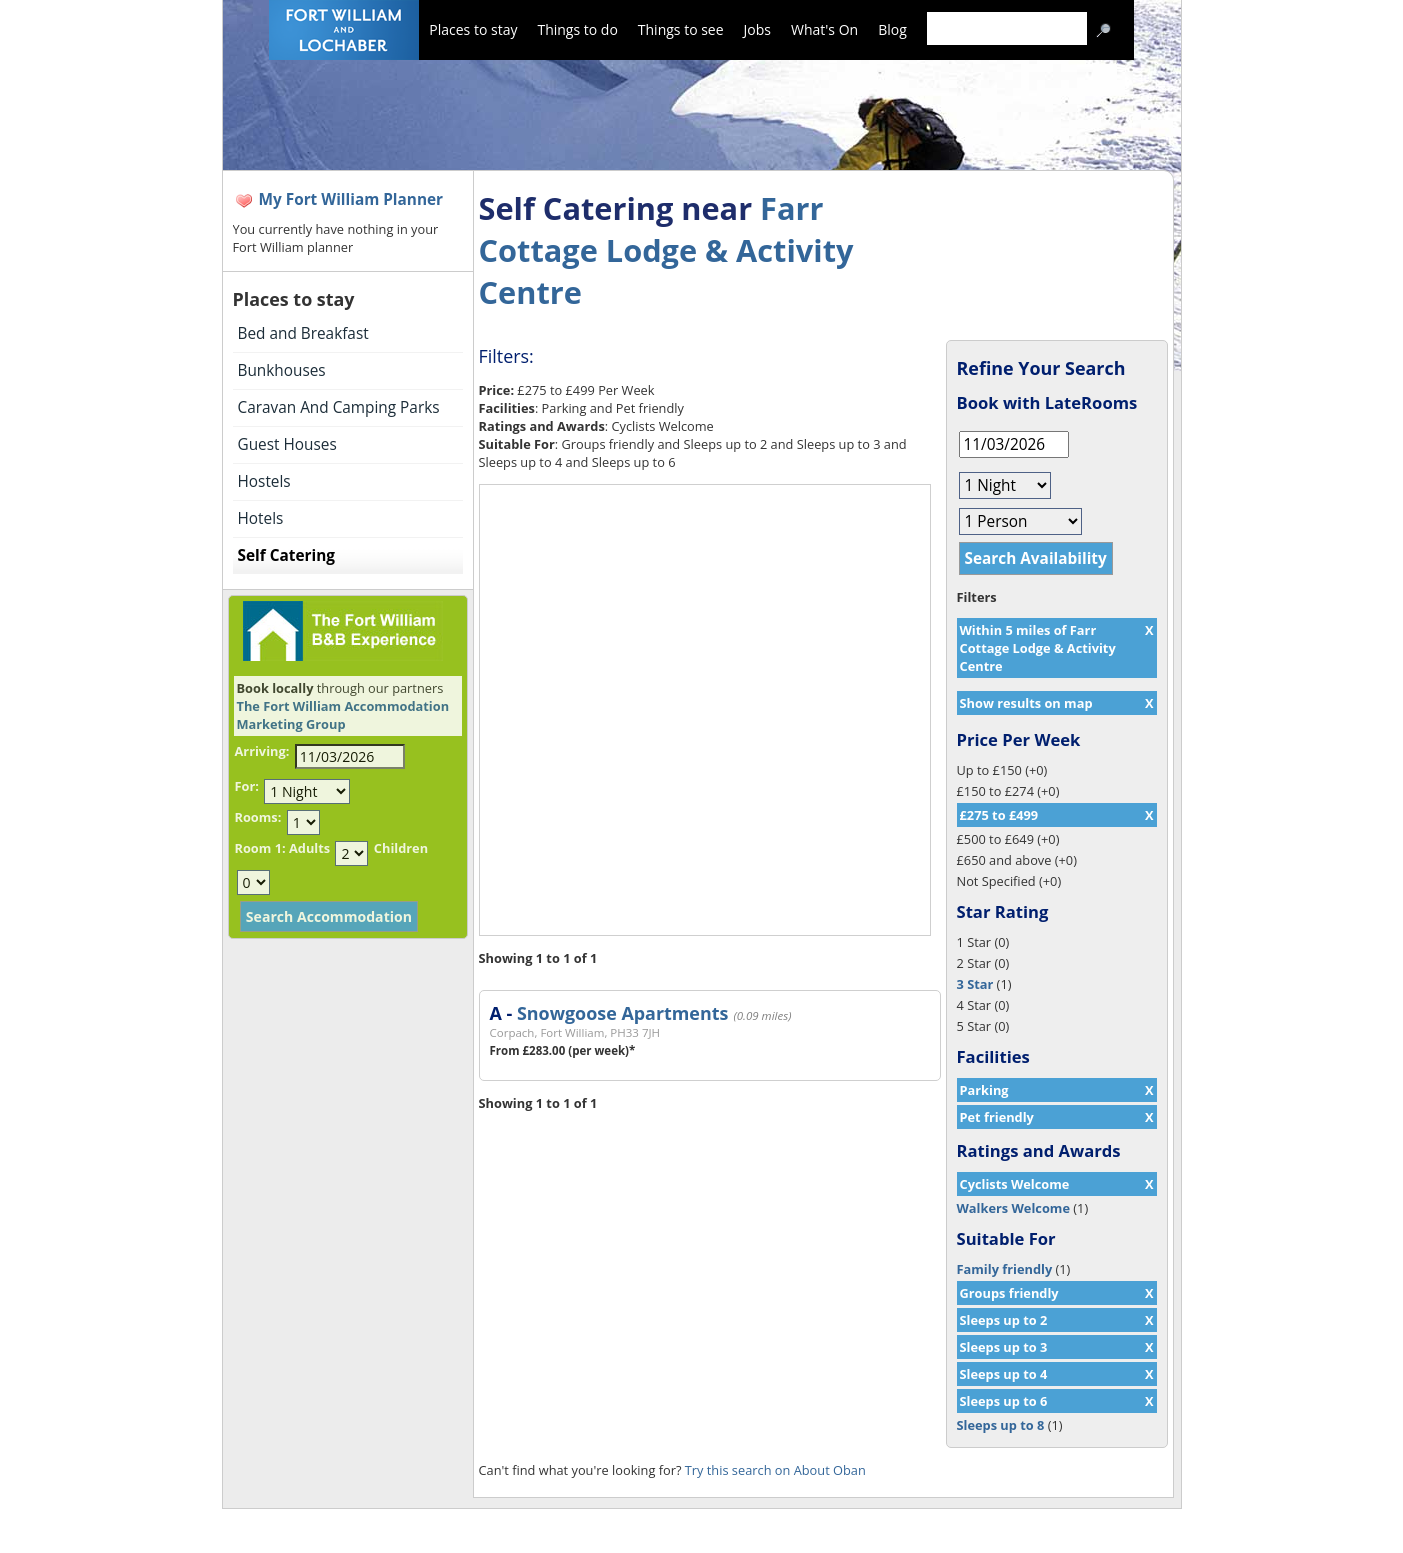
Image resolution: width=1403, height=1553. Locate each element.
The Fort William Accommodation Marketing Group (343, 715)
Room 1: (260, 848)
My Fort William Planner (351, 199)
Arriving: (262, 751)
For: (247, 786)
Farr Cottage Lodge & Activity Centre (666, 250)
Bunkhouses (282, 370)
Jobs (757, 29)
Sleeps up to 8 (1001, 1425)
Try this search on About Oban (775, 1470)
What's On (824, 29)
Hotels (261, 518)
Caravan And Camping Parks (339, 407)
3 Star (975, 984)
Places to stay (473, 29)
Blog (892, 29)
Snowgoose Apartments (622, 1013)
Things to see (681, 29)
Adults (309, 848)
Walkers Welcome (1013, 1208)
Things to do (577, 29)
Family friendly (1005, 1269)
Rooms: (258, 817)
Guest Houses (287, 444)
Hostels (264, 481)
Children (401, 848)
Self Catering (286, 555)
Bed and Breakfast (303, 333)
